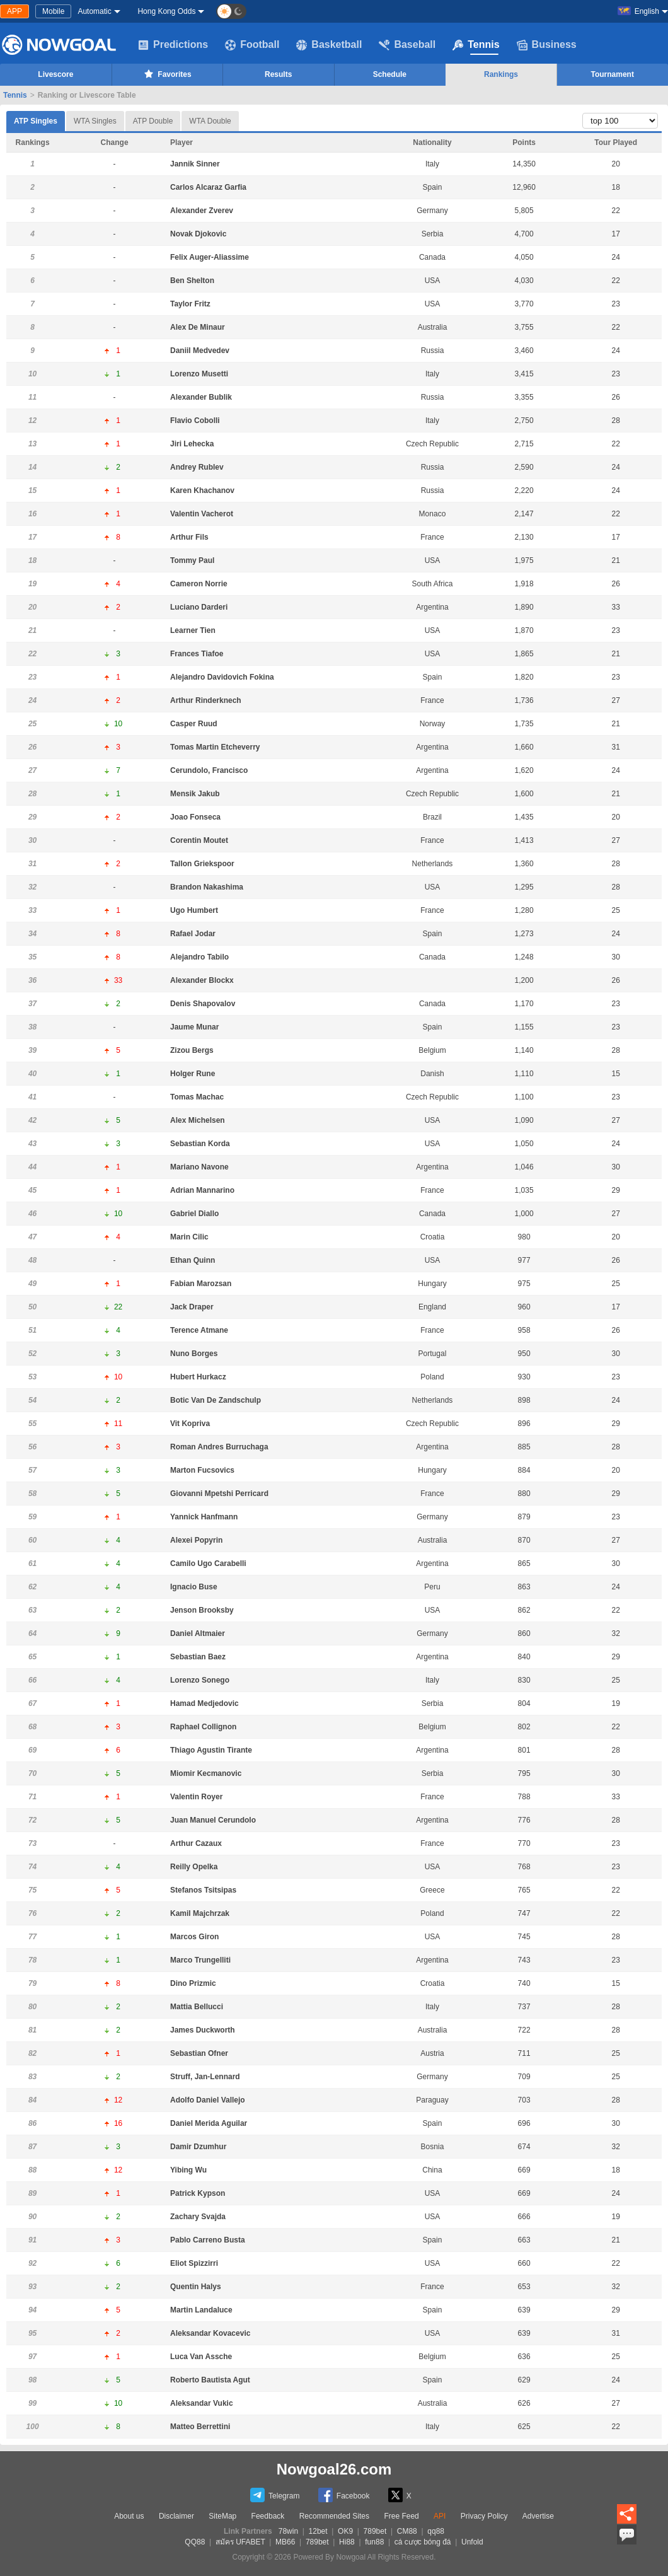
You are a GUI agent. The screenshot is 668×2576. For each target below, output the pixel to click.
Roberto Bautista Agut (210, 2380)
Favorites (166, 73)
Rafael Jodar (193, 933)
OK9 (345, 2531)
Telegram (274, 2495)
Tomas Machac (197, 1097)
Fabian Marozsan (200, 1283)
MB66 (285, 2542)
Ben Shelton (192, 280)
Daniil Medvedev (199, 350)
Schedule (389, 74)
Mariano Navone (199, 1167)
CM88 (407, 2531)
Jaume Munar (194, 1027)
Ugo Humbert (194, 910)
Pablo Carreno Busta (207, 2240)
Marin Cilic (189, 1237)
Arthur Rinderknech (205, 700)
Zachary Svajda (198, 2216)
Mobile (53, 11)
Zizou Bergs (192, 1050)
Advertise (538, 2516)
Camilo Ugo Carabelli (208, 1563)
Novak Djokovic (198, 233)
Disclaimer (176, 2516)
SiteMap (222, 2516)
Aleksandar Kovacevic (210, 2333)
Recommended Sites (334, 2516)
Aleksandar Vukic (201, 2403)
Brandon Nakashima (206, 887)
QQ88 (195, 2542)
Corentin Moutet (199, 840)
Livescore (55, 74)
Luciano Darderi (198, 607)
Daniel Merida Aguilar (208, 2123)
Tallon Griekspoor (202, 863)
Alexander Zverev (201, 210)
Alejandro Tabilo (199, 957)
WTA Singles (95, 121)
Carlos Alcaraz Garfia (208, 187)
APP (14, 11)
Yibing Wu (188, 2170)
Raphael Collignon (203, 1726)
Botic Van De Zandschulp (215, 1400)
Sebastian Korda (200, 1143)
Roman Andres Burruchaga (219, 1446)
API (440, 2516)
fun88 (374, 2542)
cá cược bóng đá (422, 2542)
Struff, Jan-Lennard (205, 2076)
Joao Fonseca (195, 817)
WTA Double (210, 121)
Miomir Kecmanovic (205, 1773)
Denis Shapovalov (202, 1003)
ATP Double (153, 121)
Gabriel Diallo (194, 1213)
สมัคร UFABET (240, 2542)
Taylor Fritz (190, 303)
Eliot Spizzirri (194, 2263)
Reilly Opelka (193, 1866)
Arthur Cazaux (196, 1843)
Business (547, 44)
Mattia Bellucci (196, 2006)
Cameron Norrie (198, 583)
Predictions (173, 44)
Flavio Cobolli (195, 420)
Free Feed (401, 2516)
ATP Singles (35, 118)
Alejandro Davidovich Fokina (222, 677)
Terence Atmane (199, 1330)
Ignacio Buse (193, 1586)
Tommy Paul (192, 560)
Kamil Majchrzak (199, 1913)
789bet (375, 2531)
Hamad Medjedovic (204, 1703)
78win (288, 2531)
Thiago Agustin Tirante (211, 1750)
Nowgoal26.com (334, 2469)
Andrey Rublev (197, 467)
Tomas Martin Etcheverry (215, 747)
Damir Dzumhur (198, 2146)
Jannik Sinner (195, 164)
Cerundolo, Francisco (209, 770)
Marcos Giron (194, 1936)
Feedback (268, 2516)
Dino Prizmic (193, 1983)
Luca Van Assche (201, 2356)
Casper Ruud (193, 723)
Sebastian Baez (198, 1656)
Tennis (475, 44)
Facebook (344, 2495)
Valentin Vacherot (201, 513)
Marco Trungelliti (200, 1960)
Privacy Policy (484, 2516)
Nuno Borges (193, 1353)
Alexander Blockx (202, 980)
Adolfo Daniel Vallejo (207, 2100)
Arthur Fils (189, 537)
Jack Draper (192, 1307)
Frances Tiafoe (196, 653)
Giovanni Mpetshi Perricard (219, 1493)
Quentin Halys (195, 2286)
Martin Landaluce (201, 2310)
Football (252, 44)
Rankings (501, 74)
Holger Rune (192, 1073)
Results (278, 74)
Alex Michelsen (197, 1120)
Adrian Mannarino (202, 1190)
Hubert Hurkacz (198, 1376)
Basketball (329, 44)
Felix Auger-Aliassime (209, 257)
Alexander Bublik (201, 397)
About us (129, 2516)
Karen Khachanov (202, 490)
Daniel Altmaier (197, 1633)
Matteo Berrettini (200, 2426)
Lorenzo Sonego (199, 1680)
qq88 (435, 2531)
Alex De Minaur (197, 327)
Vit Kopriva (190, 1423)
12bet (318, 2531)
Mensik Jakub (195, 793)
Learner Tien (193, 630)
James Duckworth (202, 2030)
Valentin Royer (196, 1796)
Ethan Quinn (192, 1260)
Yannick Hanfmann (204, 1516)
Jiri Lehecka (192, 443)
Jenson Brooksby (202, 1610)
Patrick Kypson (197, 2193)
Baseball (407, 44)
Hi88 (347, 2542)
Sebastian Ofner (199, 2053)
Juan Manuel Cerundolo (213, 1820)
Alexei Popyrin (196, 1540)
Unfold (472, 2542)
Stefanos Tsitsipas (203, 1890)
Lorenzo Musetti (199, 373)
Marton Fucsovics (202, 1470)
